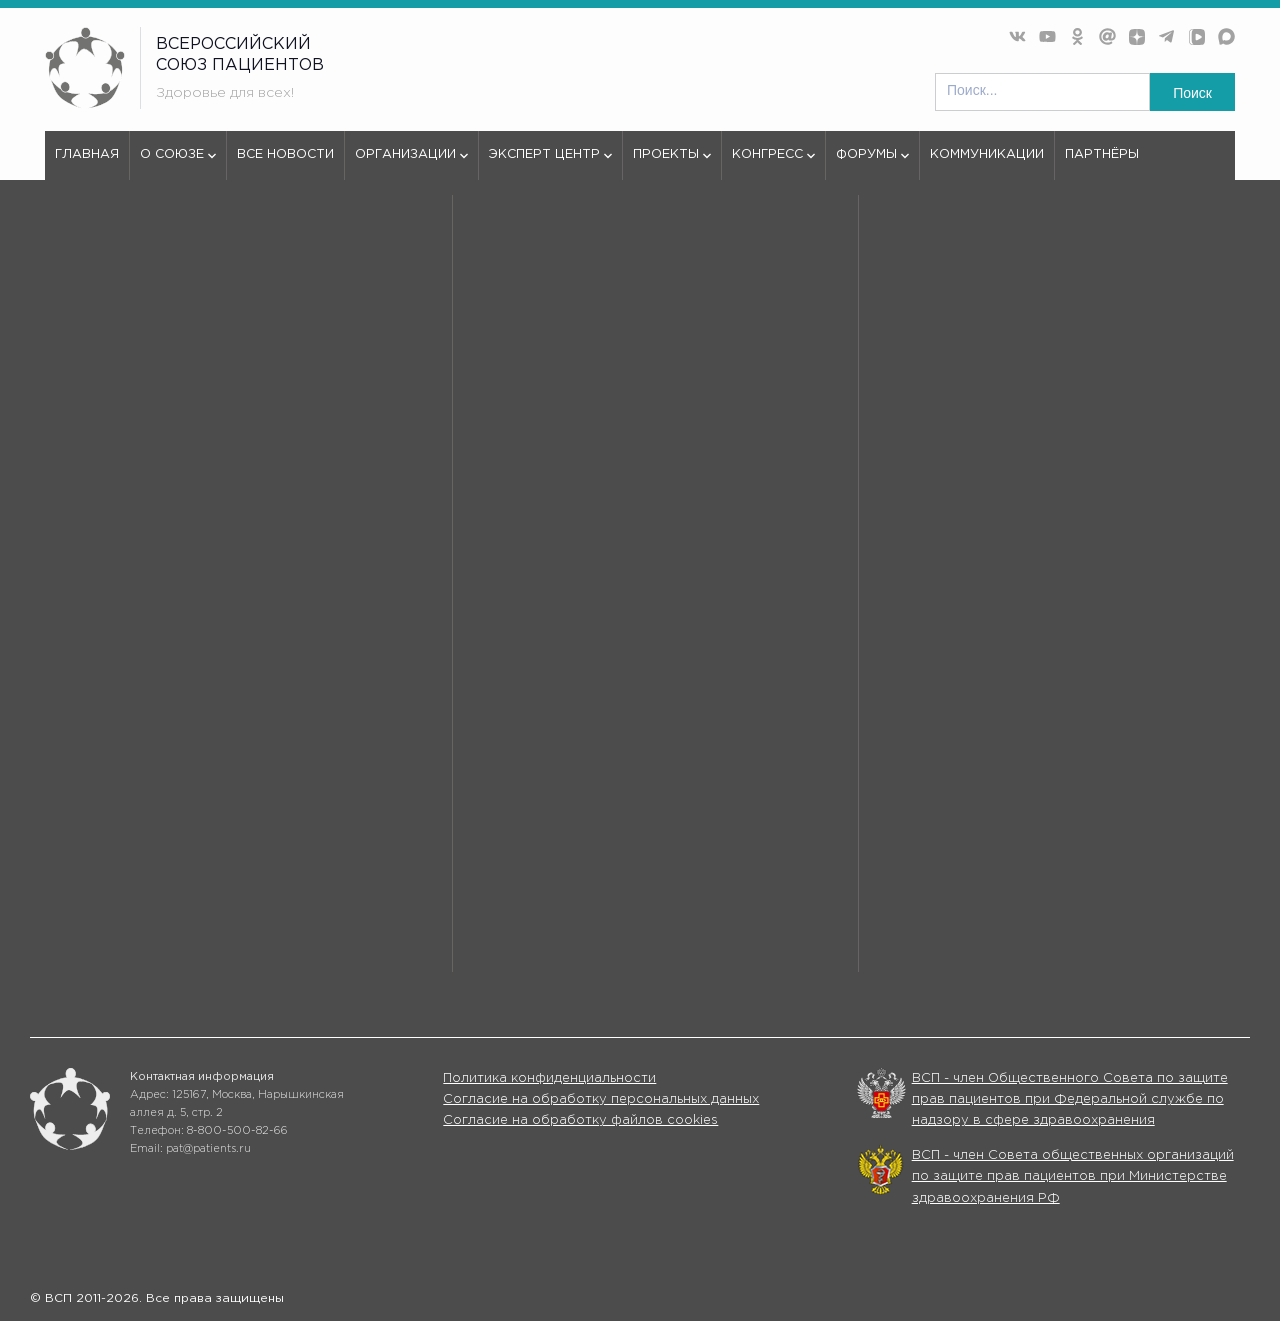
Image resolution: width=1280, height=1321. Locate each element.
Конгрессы (839, 939)
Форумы (872, 164)
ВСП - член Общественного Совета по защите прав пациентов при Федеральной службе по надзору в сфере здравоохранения (1070, 1100)
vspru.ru (71, 254)
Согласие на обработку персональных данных (601, 1099)
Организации (411, 164)
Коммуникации (987, 154)
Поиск (1192, 93)
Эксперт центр (550, 164)
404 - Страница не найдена (207, 254)
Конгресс (773, 164)
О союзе (178, 164)
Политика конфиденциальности (549, 1078)
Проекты (672, 164)
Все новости (285, 154)
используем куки (131, 708)
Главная (87, 154)
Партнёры (1102, 154)
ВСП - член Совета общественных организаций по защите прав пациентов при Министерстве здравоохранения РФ (1073, 1177)
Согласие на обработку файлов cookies (580, 1120)
